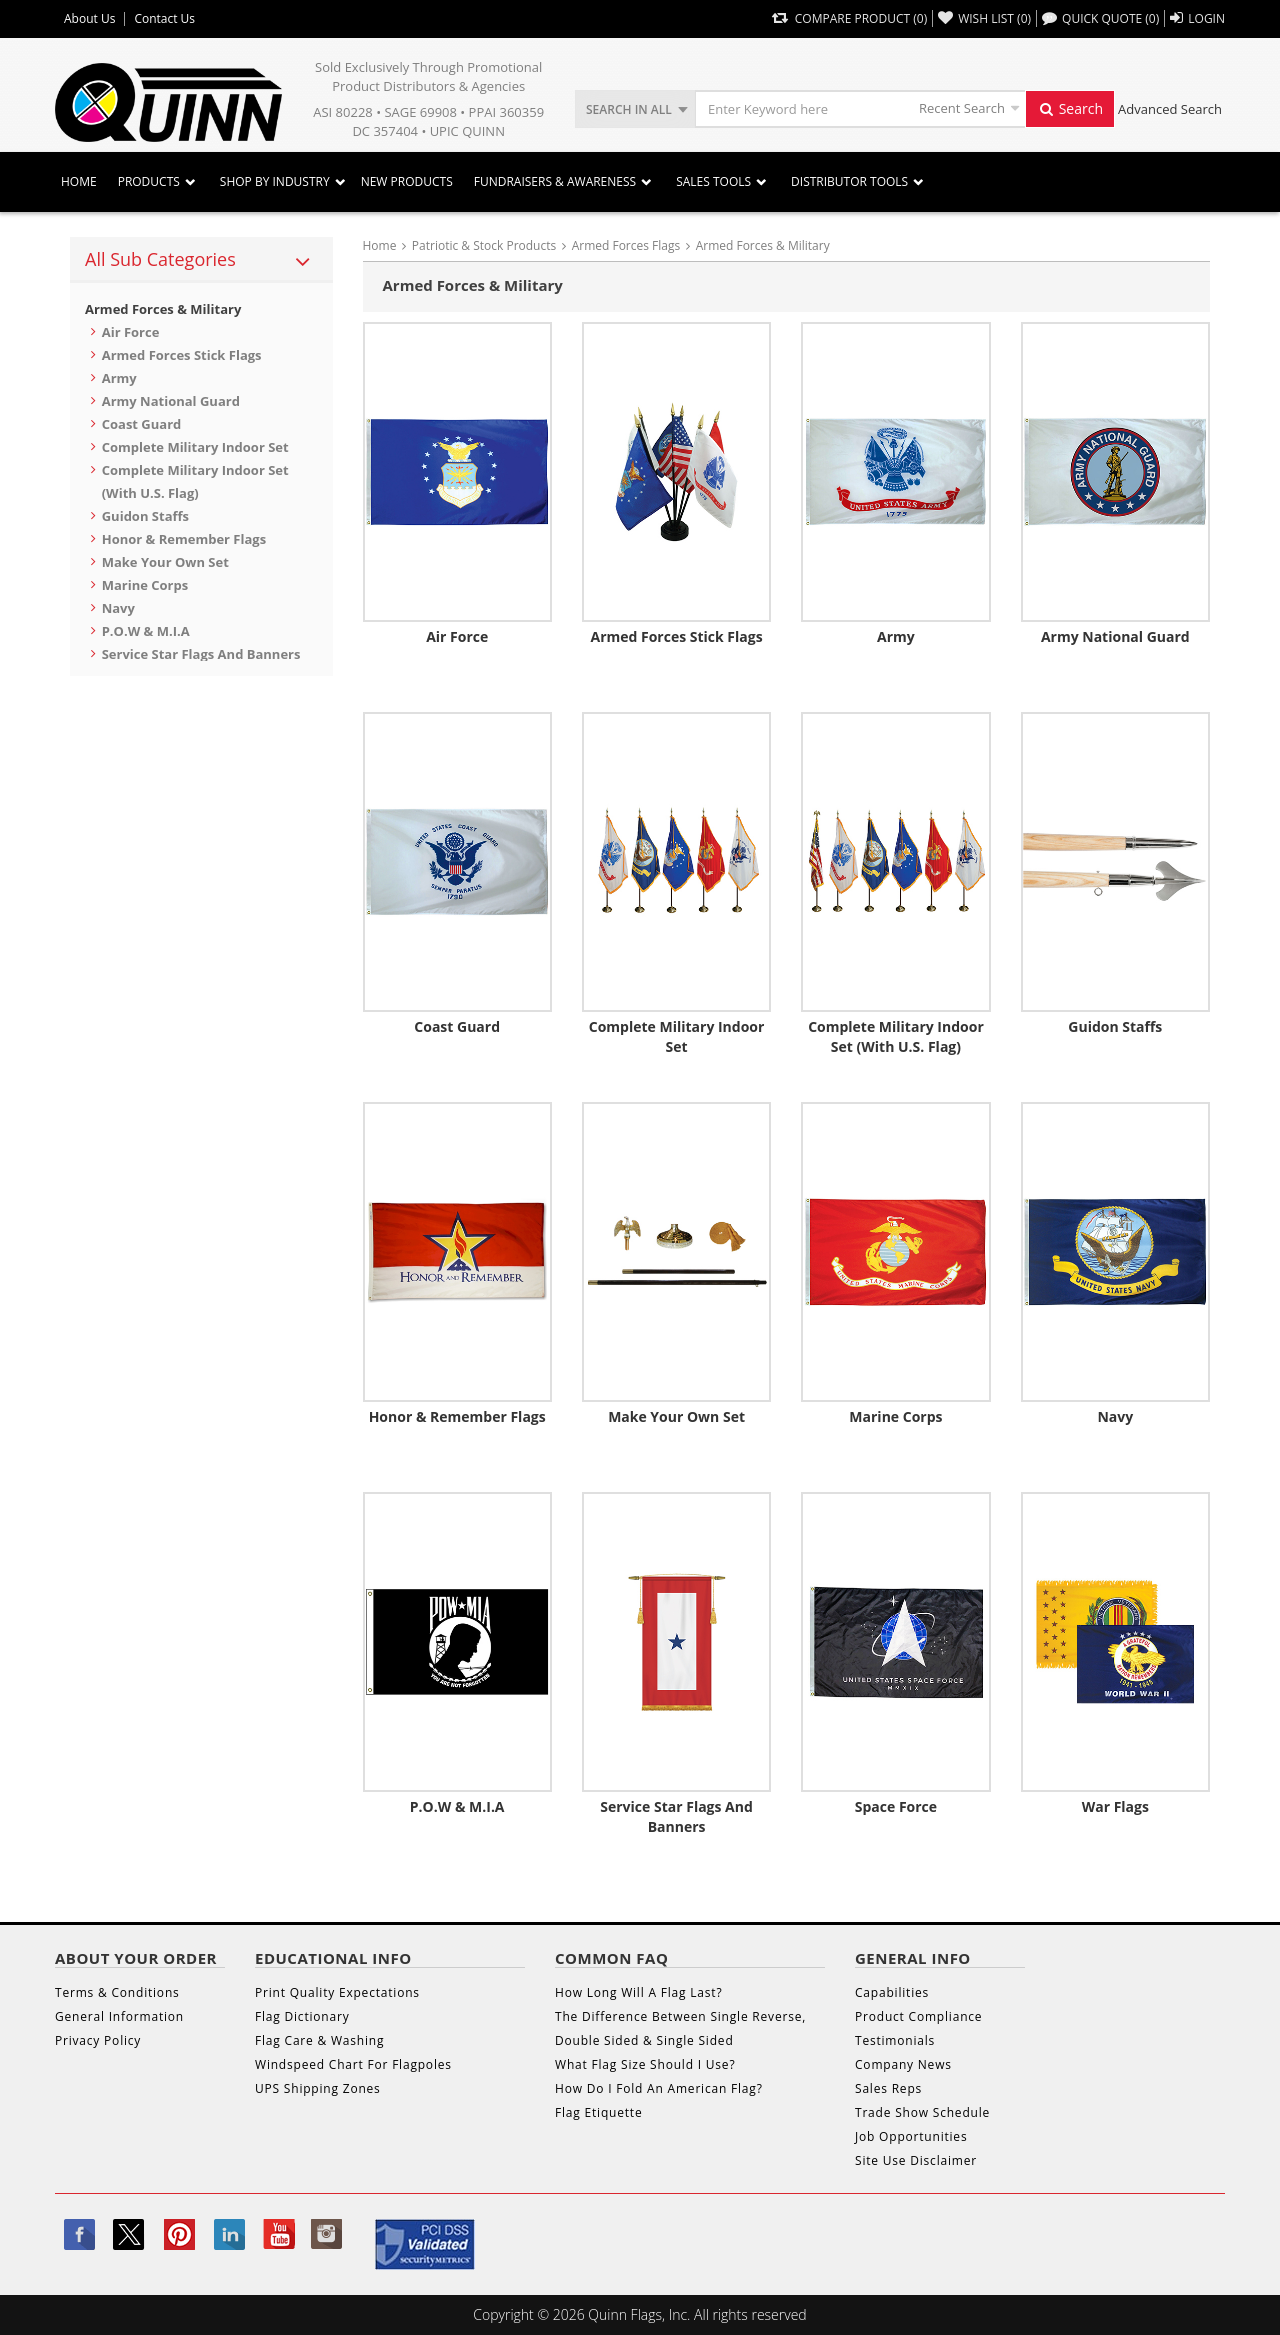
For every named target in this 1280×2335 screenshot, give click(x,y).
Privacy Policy (98, 2040)
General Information (119, 2016)
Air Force (131, 332)
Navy (118, 608)
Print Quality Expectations (337, 1992)
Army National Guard (171, 401)
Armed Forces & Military (163, 309)
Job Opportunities (911, 2136)
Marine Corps (145, 585)
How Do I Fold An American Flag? (659, 2088)
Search (1070, 108)
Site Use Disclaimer (916, 2160)
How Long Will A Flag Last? (638, 1992)
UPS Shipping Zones (318, 2088)
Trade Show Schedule (922, 2112)
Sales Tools (713, 181)
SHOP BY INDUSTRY (275, 181)
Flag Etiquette (598, 2112)
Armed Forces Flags (626, 245)
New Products (407, 181)
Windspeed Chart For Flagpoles (353, 2064)
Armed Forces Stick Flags (182, 355)
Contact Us (164, 19)
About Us (89, 19)
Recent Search (962, 108)
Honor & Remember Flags (184, 539)
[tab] (201, 260)
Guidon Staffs (145, 516)
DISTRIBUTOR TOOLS (849, 181)
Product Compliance (918, 2016)
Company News (903, 2064)
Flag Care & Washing (319, 2040)
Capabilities (892, 1992)
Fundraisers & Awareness (555, 181)
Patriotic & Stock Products (484, 245)
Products (149, 181)
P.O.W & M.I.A (146, 631)
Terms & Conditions (117, 1992)
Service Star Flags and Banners (201, 654)
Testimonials (895, 2040)
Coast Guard (142, 424)
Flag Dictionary (302, 2016)
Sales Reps (888, 2088)
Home (79, 181)
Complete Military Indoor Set (195, 447)
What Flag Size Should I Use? (645, 2064)
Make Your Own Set (165, 562)
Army (119, 378)
